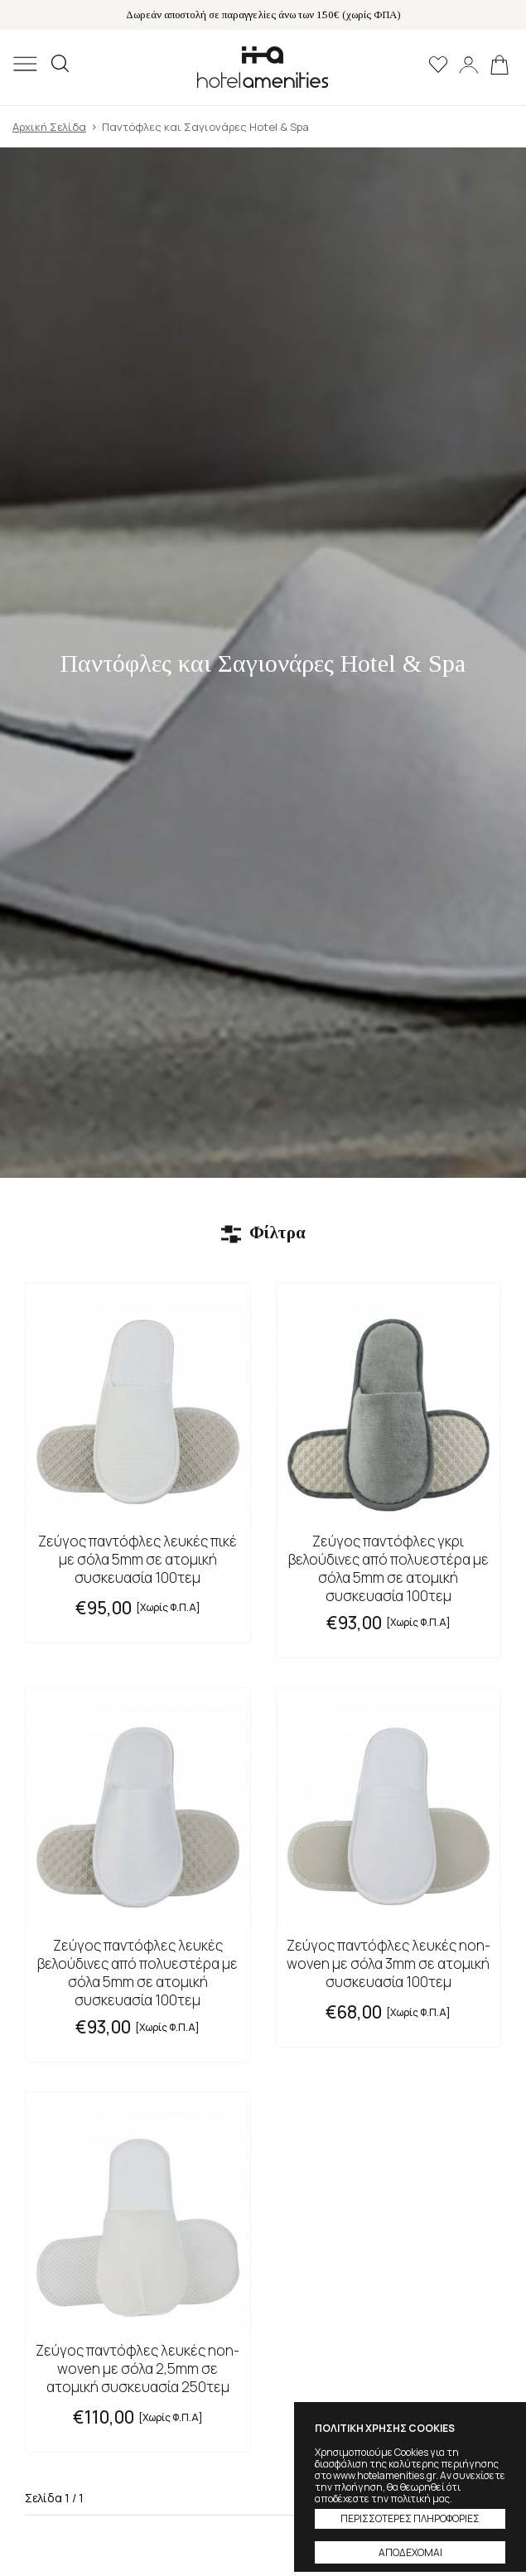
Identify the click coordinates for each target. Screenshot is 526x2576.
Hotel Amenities (262, 67)
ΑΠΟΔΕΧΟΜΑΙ (410, 2552)
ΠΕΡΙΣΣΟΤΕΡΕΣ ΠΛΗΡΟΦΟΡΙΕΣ (410, 2518)
